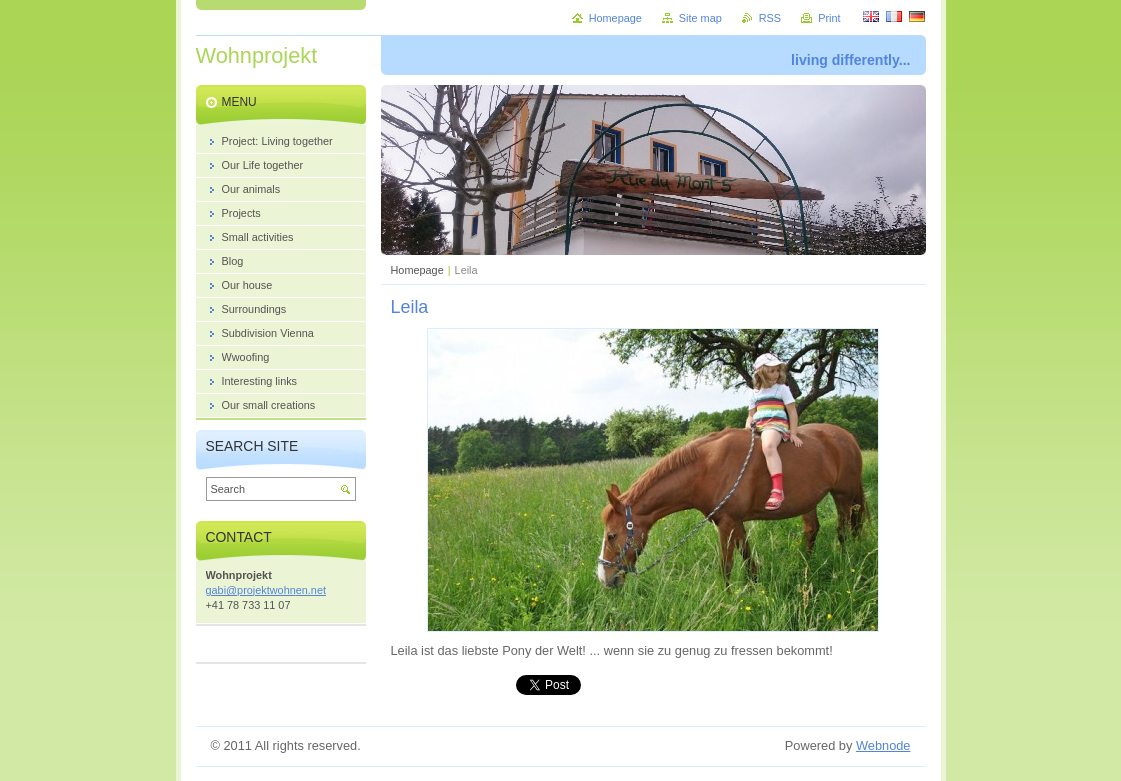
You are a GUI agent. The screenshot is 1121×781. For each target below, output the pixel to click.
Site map (700, 18)
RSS (770, 18)
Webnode (883, 745)
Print (829, 18)
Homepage (417, 270)
